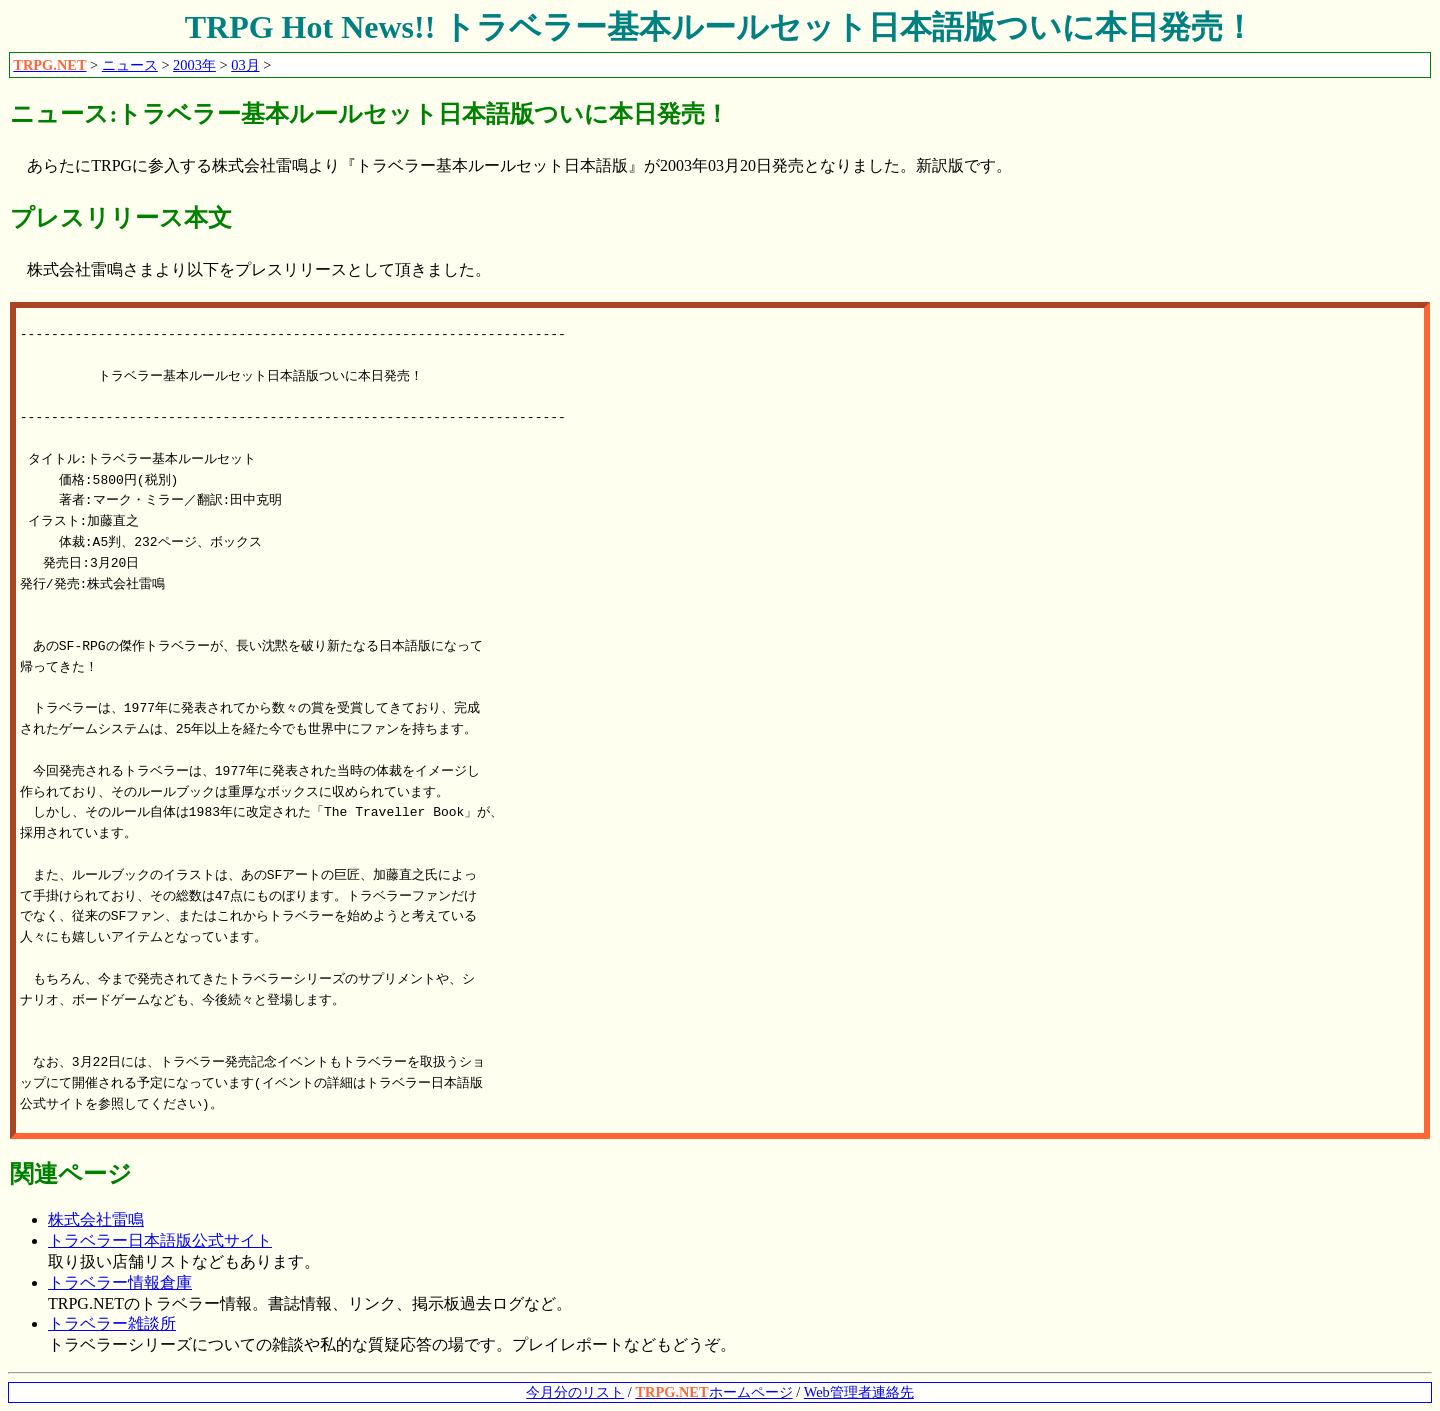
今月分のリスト (575, 1392)
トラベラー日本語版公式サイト (160, 1240)
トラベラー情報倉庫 (120, 1282)
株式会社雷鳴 (96, 1219)
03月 (245, 65)
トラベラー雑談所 (112, 1323)
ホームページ (713, 1392)
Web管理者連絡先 (859, 1392)
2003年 (194, 65)
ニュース (130, 65)
